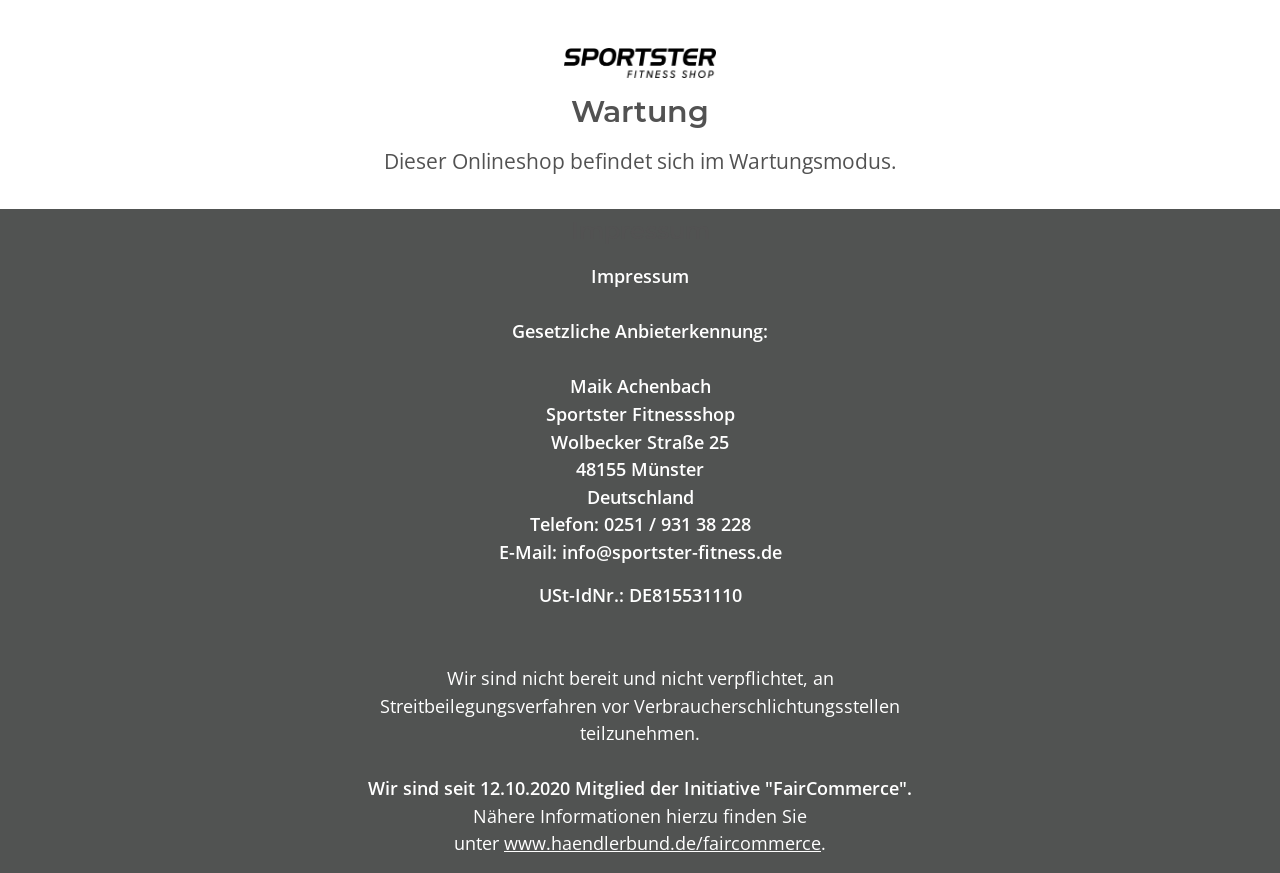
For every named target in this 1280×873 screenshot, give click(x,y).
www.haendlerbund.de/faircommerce (662, 842)
